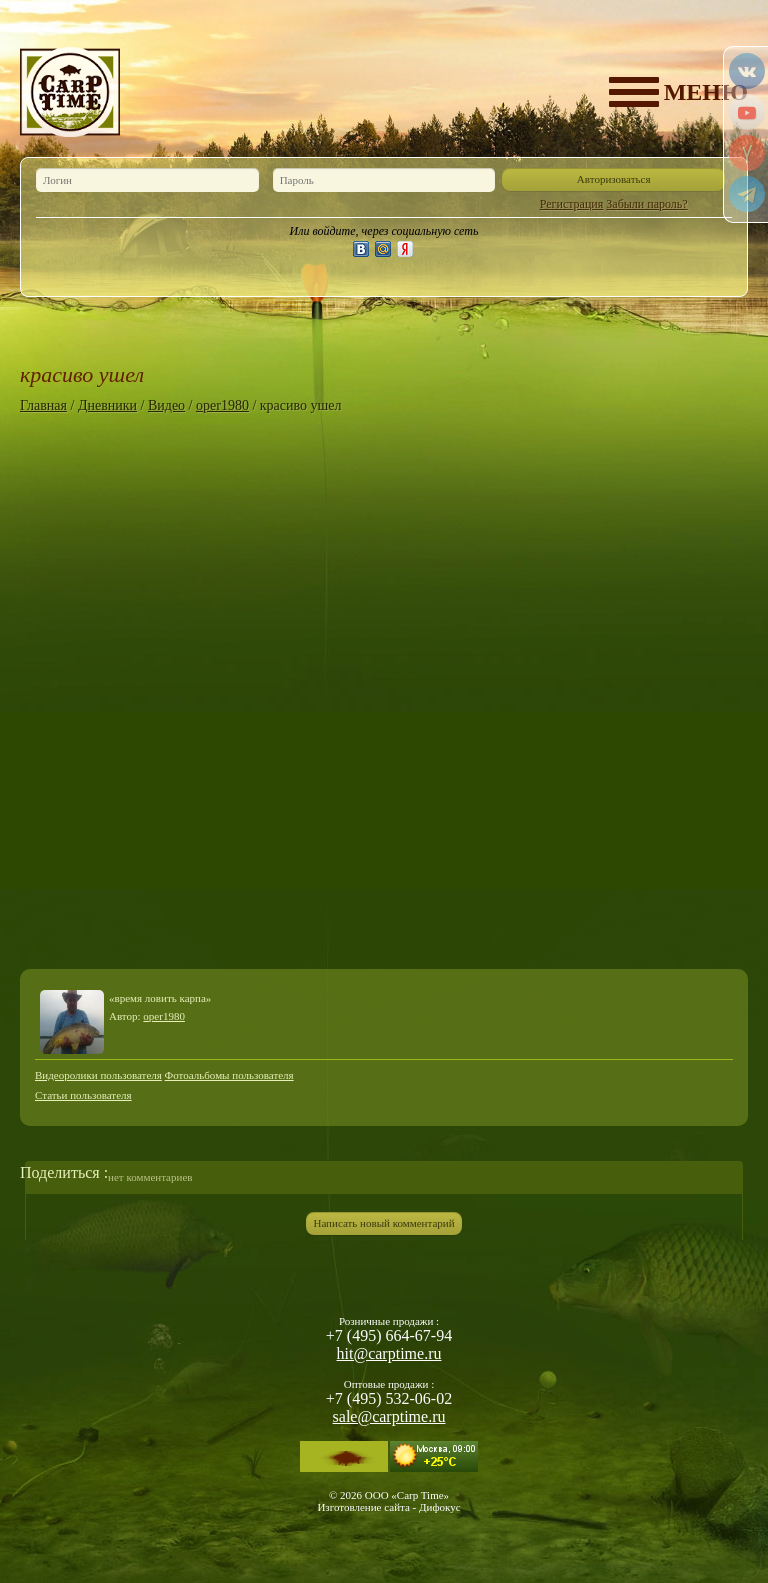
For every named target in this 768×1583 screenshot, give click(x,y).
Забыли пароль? (646, 204)
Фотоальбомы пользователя (229, 1075)
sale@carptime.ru (389, 1416)
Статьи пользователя (83, 1095)
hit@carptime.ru (389, 1353)
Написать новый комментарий (383, 1223)
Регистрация (572, 204)
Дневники (107, 405)
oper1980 (222, 405)
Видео (166, 405)
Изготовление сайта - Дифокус (388, 1507)
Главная (43, 405)
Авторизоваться (614, 179)
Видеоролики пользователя (98, 1075)
